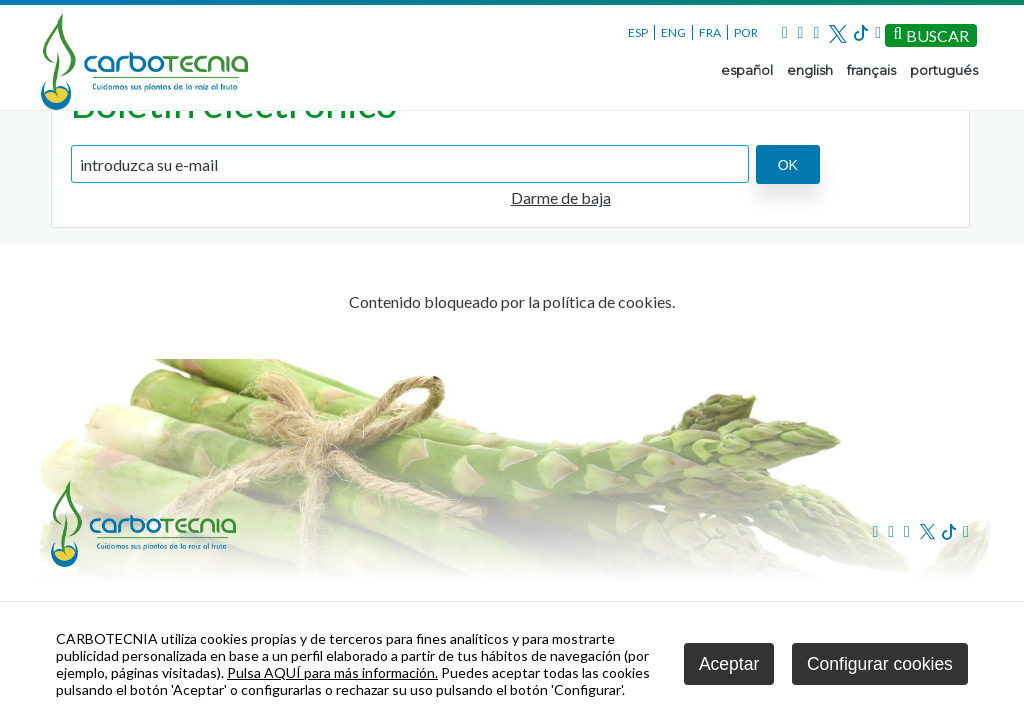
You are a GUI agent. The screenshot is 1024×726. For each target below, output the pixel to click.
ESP (638, 32)
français (871, 70)
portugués (944, 70)
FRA (710, 32)
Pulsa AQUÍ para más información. (332, 672)
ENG (673, 32)
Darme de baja (561, 197)
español (747, 70)
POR (746, 32)
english (810, 70)
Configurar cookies (880, 664)
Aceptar (729, 664)
